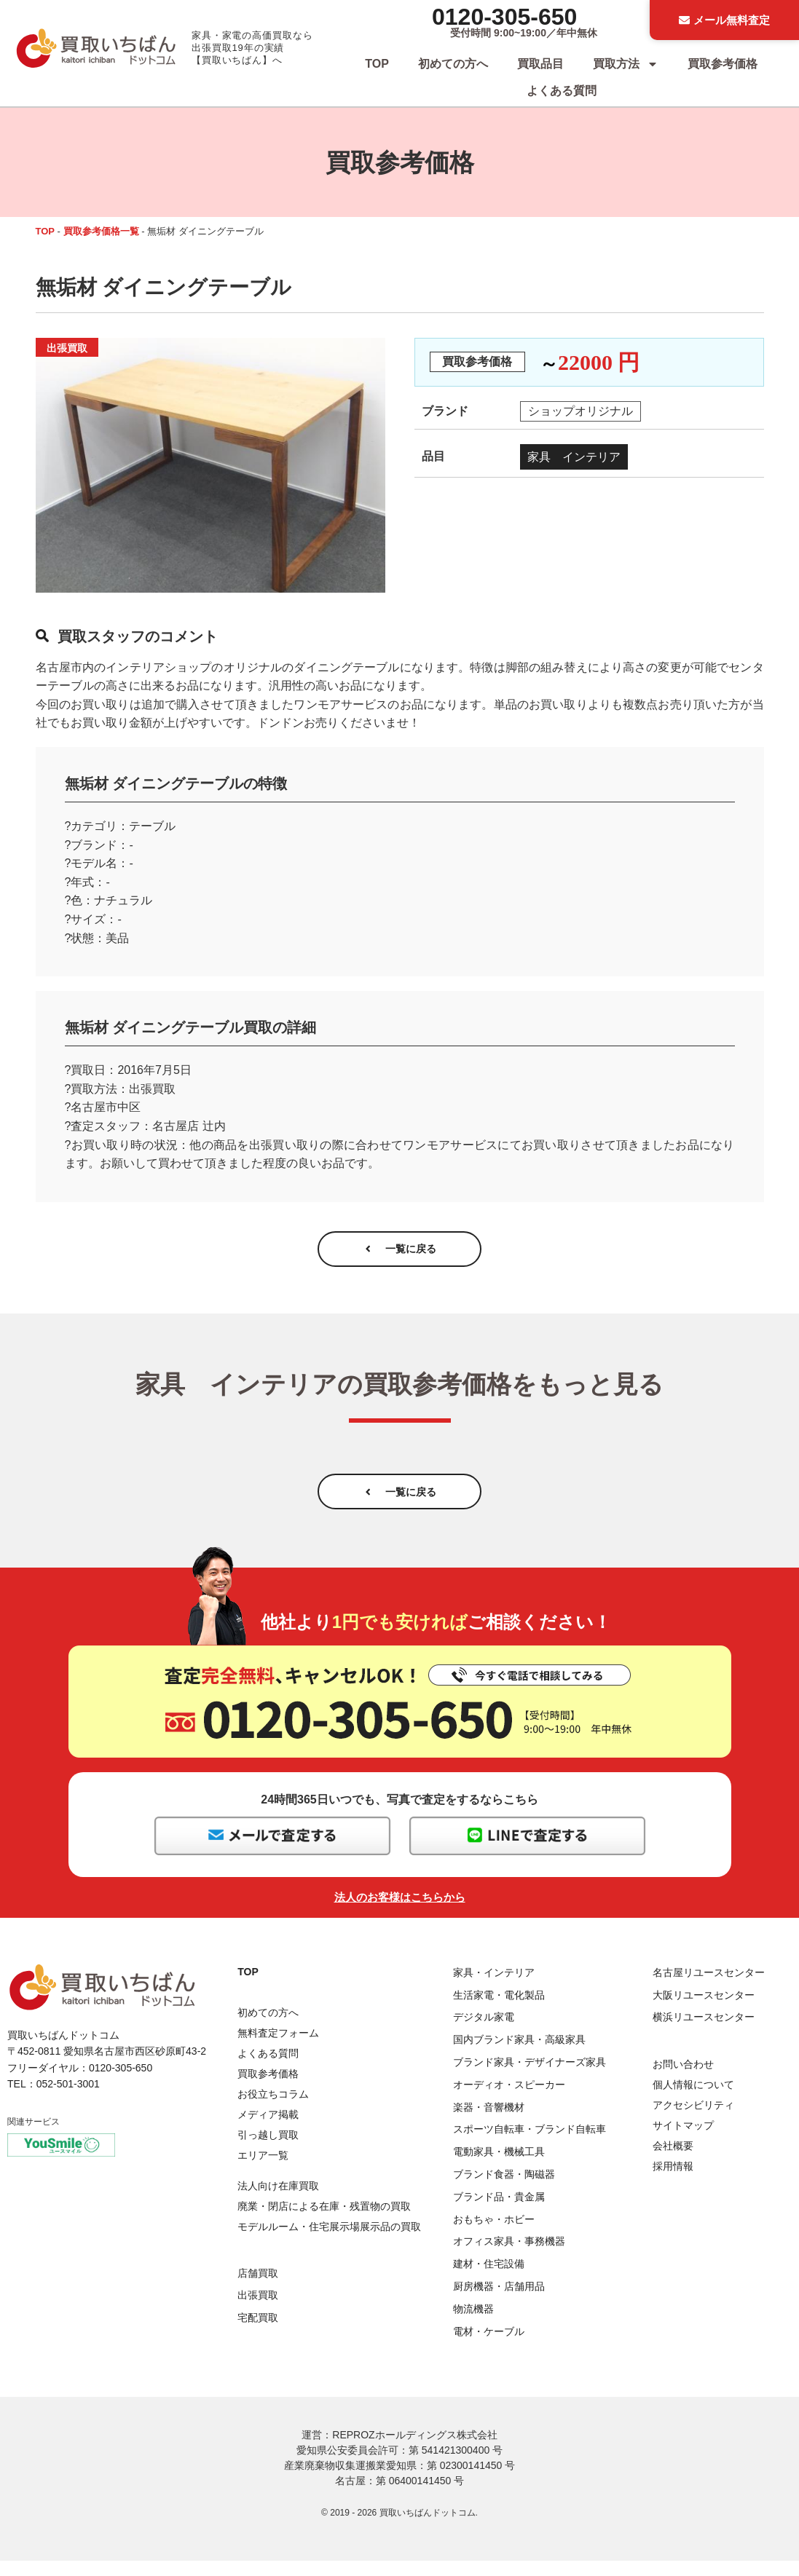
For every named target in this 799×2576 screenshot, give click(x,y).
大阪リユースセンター (704, 2010)
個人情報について (693, 2100)
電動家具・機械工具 (499, 2167)
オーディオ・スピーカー (509, 2100)
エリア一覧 (262, 2170)
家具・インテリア (494, 1988)
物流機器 (473, 2324)
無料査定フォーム (278, 2048)
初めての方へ (453, 64)
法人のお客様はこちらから (400, 1912)
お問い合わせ (683, 2079)
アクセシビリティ (693, 2120)
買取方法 (625, 64)
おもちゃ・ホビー (494, 2234)
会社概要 (673, 2161)
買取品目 (540, 64)
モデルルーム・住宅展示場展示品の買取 (329, 2242)
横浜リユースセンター (704, 2033)
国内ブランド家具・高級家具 (519, 2055)
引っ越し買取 (268, 2150)
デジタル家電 (483, 2033)
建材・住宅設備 (488, 2279)
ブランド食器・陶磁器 (504, 2189)
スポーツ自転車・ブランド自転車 (529, 2145)
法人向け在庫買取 (278, 2202)
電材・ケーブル (488, 2346)
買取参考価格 (722, 64)
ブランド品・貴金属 (499, 2212)
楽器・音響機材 (488, 2122)
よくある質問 (562, 90)
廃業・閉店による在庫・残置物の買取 (324, 2222)
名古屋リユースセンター (709, 1988)
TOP (377, 64)
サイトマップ (683, 2140)
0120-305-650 (504, 17)
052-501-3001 (68, 2099)
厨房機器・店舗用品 (499, 2301)
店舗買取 (257, 2288)
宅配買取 (257, 2333)
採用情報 (673, 2181)
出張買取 (257, 2311)
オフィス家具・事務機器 (509, 2257)
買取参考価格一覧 (101, 231)
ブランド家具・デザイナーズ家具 (529, 2078)
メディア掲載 (268, 2130)
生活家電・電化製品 (499, 2010)
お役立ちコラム (273, 2109)
